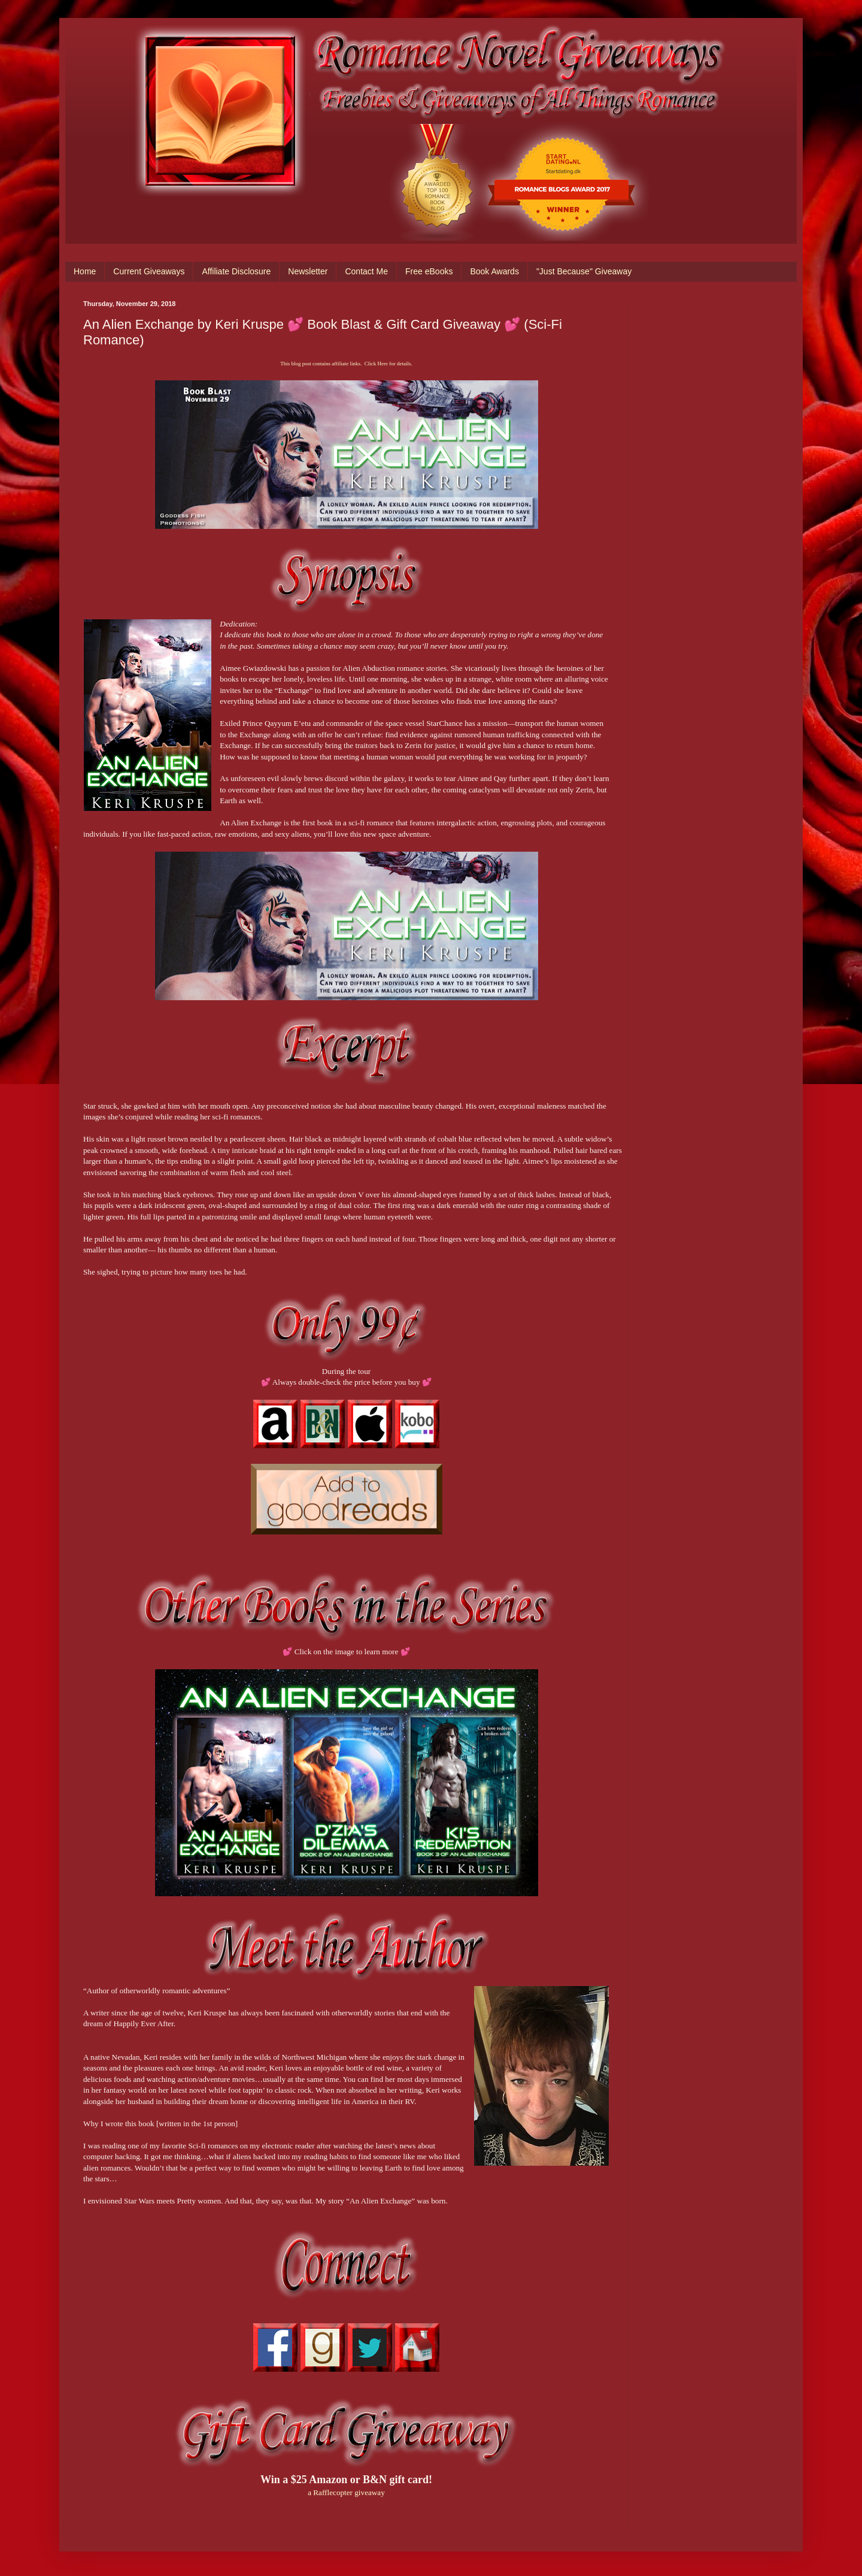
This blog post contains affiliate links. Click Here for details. (346, 364)
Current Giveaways (148, 271)
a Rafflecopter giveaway (346, 2492)
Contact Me (366, 271)
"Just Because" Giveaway (584, 271)
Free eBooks (429, 271)
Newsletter (307, 271)
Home (85, 271)
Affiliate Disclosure (236, 271)
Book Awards (494, 271)
